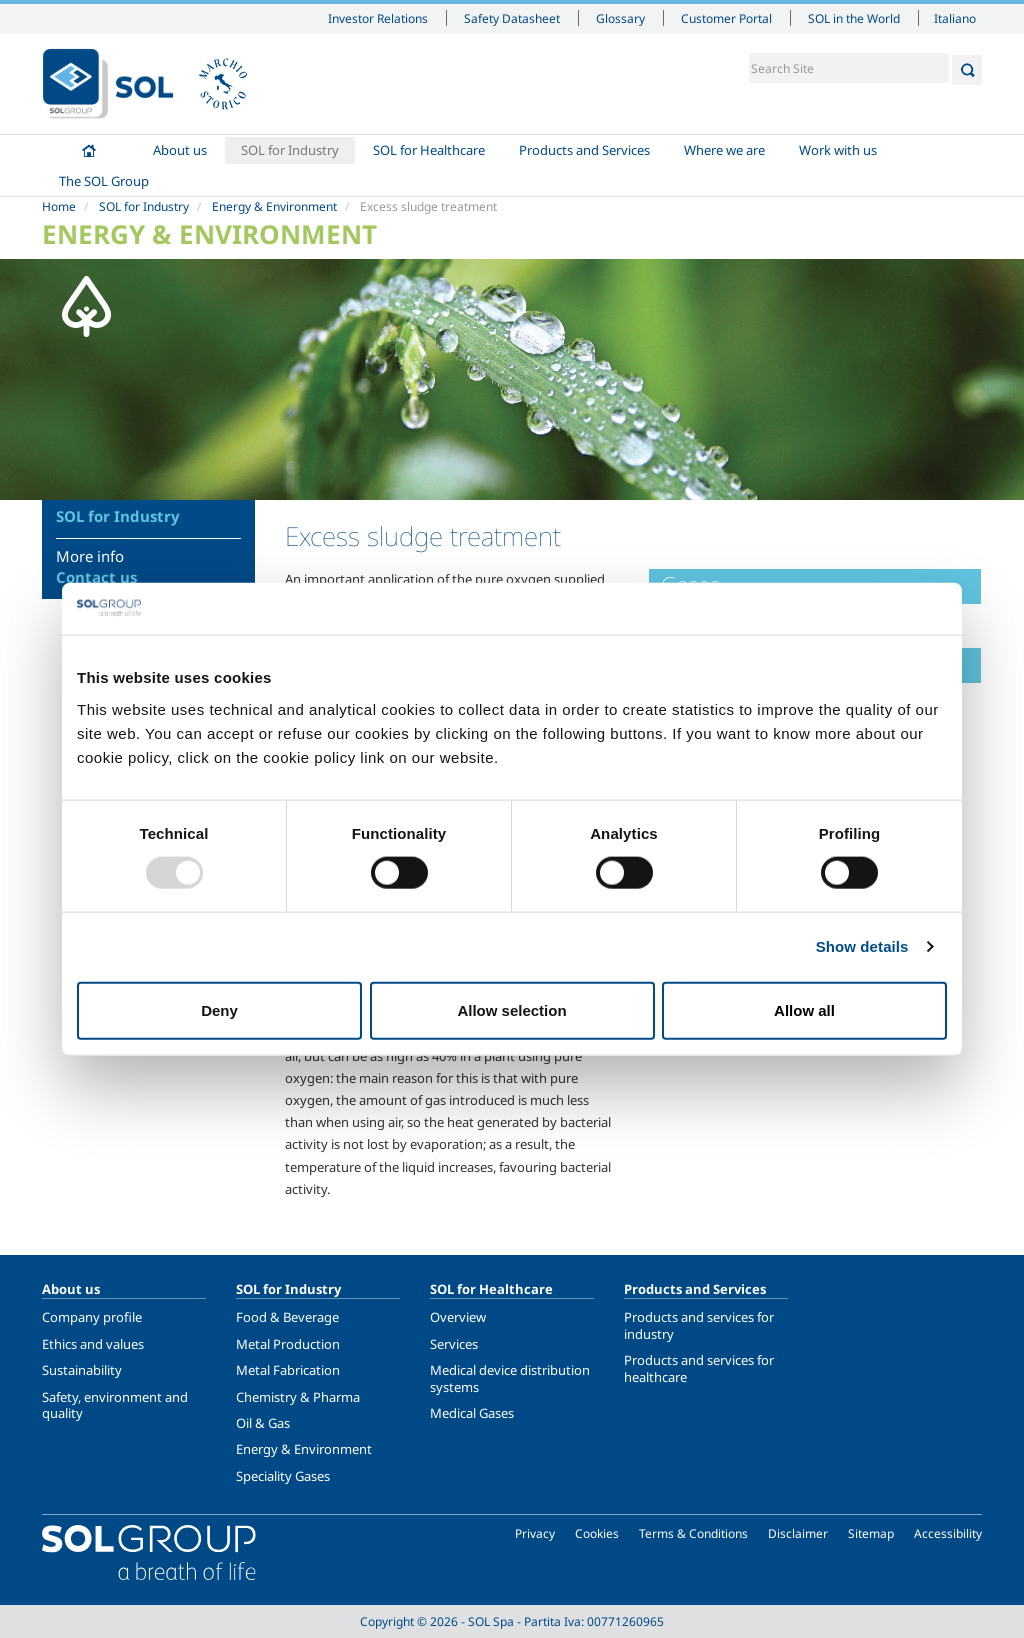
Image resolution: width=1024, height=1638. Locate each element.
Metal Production (288, 1344)
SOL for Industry (290, 150)
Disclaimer (798, 1533)
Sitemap (871, 1533)
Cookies (597, 1533)
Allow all (804, 1009)
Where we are (724, 150)
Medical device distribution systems (510, 1378)
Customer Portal (726, 18)
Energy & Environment (274, 206)
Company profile (92, 1317)
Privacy (535, 1533)
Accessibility (948, 1533)
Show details (862, 946)
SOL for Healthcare (429, 150)
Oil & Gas (263, 1423)
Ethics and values (93, 1344)
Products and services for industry (699, 1325)
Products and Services (584, 150)
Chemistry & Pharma (298, 1397)
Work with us (838, 150)
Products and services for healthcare (699, 1368)
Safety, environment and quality (115, 1405)
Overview (458, 1317)
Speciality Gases (283, 1476)
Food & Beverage (287, 1317)
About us (180, 150)
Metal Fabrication (288, 1370)
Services (454, 1344)
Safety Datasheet (512, 18)
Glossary (620, 18)
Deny (219, 1009)
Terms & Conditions (693, 1533)
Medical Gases (472, 1413)
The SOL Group (104, 181)
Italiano (955, 18)
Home (89, 150)
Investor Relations (378, 18)
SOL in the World (854, 18)
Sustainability (82, 1370)
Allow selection (511, 1009)
